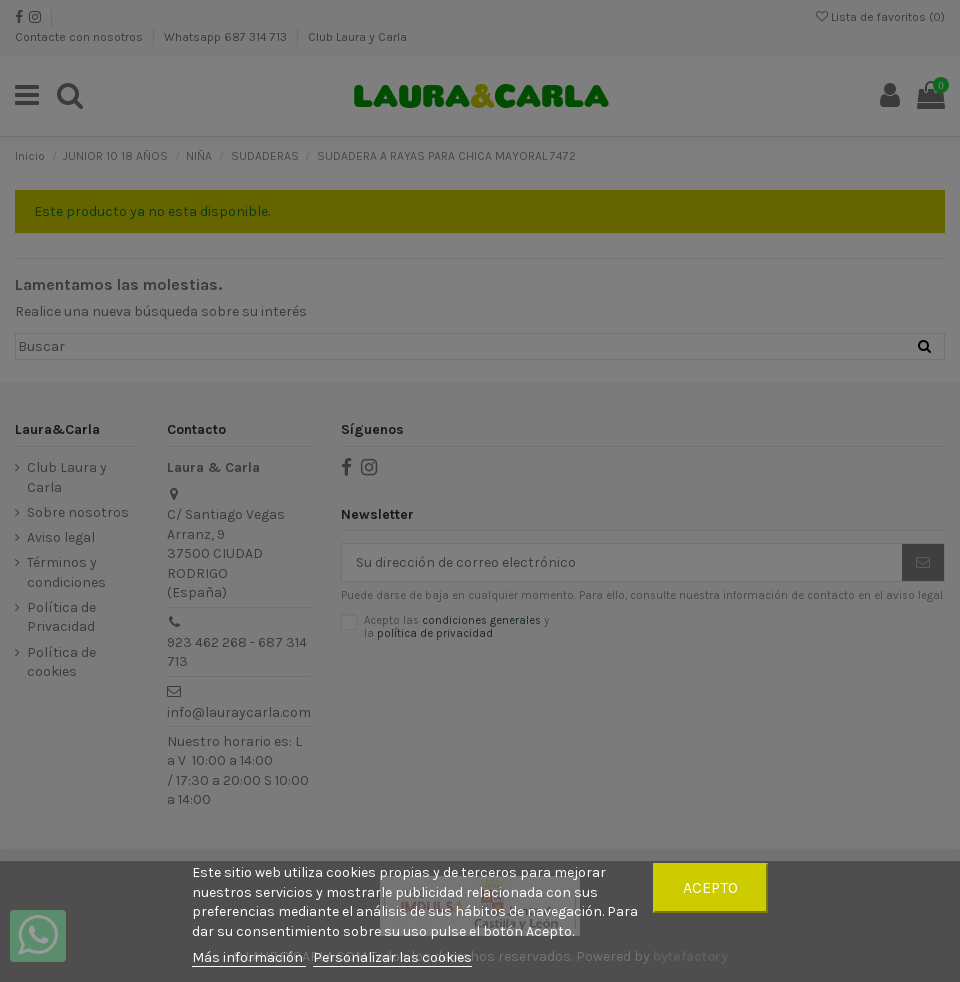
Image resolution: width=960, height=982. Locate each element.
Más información (249, 957)
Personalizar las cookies (392, 957)
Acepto (710, 887)
